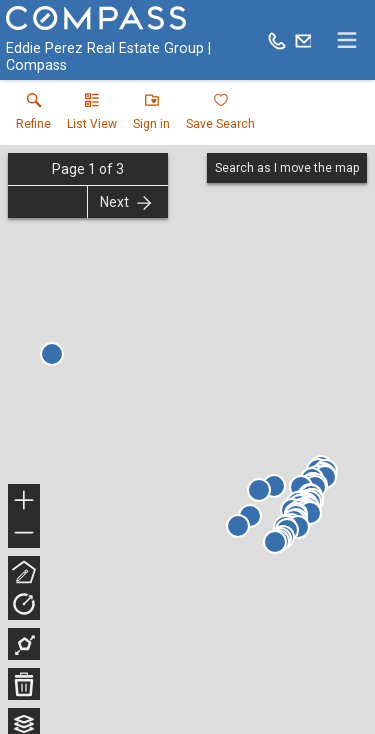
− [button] (24, 533)
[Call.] (277, 40)
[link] (33, 116)
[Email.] (304, 40)
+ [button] (24, 502)
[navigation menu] (347, 40)
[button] (92, 116)
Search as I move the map (287, 168)
